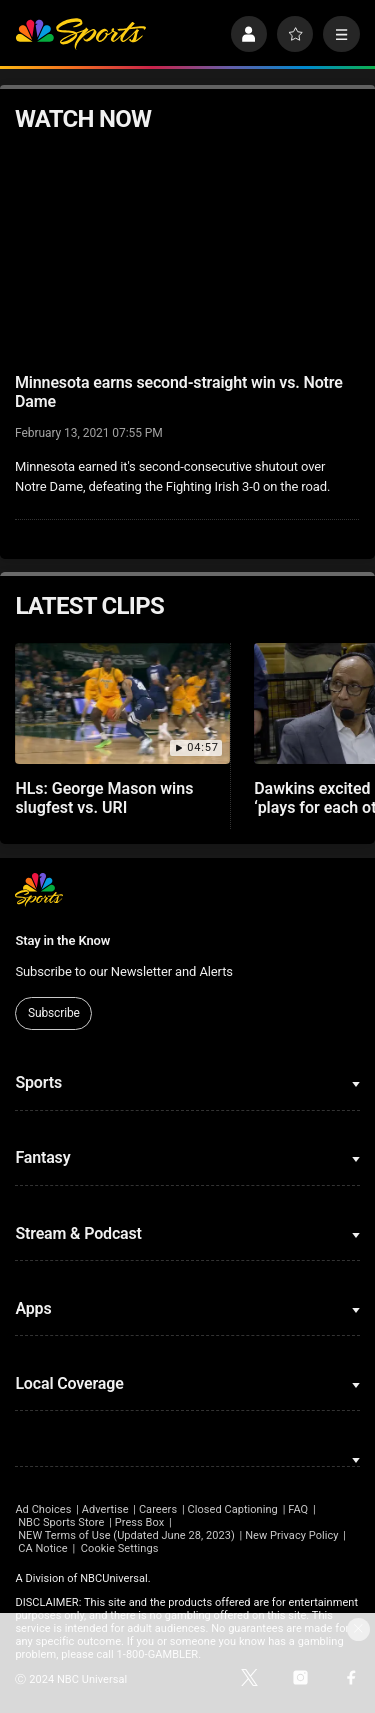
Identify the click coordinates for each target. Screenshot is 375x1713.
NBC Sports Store (61, 1522)
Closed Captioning (232, 1509)
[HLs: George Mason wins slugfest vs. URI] (122, 703)
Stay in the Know (62, 940)
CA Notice (43, 1548)
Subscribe (54, 1013)
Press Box (139, 1522)
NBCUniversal (114, 1578)
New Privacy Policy (291, 1535)
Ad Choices (43, 1509)
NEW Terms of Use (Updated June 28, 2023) (126, 1535)
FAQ (298, 1509)
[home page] (80, 34)
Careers (158, 1509)
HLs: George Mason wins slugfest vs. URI (104, 798)
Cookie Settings (120, 1548)
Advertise (105, 1509)
